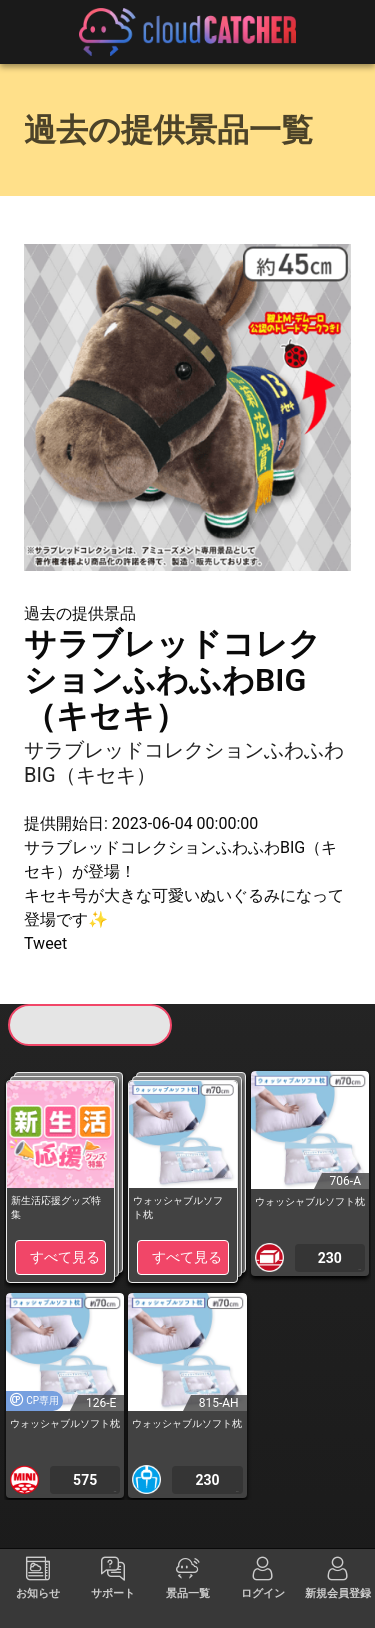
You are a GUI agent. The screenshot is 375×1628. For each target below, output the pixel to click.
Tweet (45, 943)
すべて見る (65, 1257)
